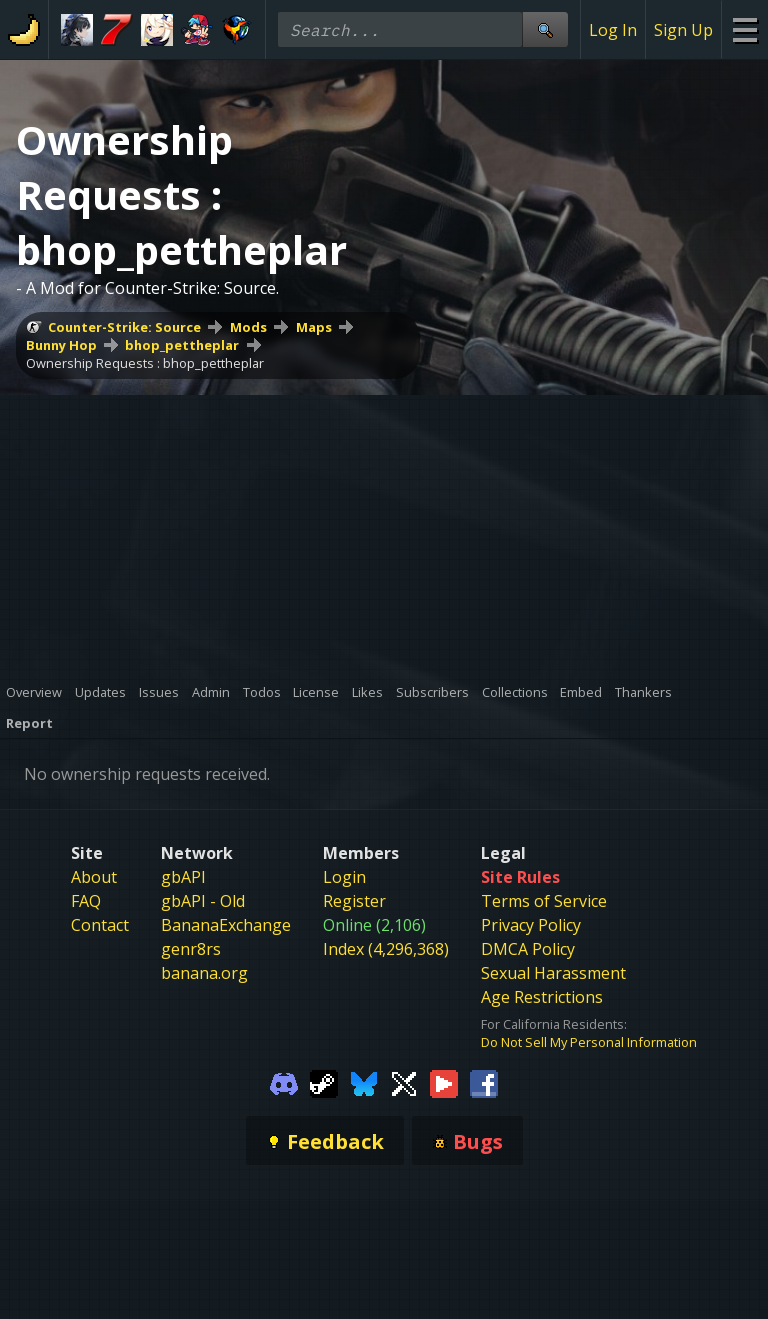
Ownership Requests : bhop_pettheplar (145, 363)
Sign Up (683, 30)
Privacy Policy (531, 925)
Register (354, 901)
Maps (314, 327)
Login (344, 877)
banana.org (204, 973)
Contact (100, 925)
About (94, 877)
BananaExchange (226, 925)
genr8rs (191, 949)
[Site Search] (545, 29)
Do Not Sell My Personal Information (589, 1042)
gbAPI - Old (203, 901)
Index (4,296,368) (386, 949)
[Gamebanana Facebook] (484, 1082)
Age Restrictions (542, 997)
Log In (613, 30)
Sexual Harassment (553, 973)
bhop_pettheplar (182, 345)
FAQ (86, 901)
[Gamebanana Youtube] (444, 1082)
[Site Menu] (744, 29)
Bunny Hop (61, 345)
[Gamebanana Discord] (284, 1082)
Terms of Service (544, 901)
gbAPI (183, 877)
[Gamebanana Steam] (324, 1082)
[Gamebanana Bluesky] (364, 1082)
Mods (248, 327)
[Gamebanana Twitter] (404, 1082)
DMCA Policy (528, 949)
